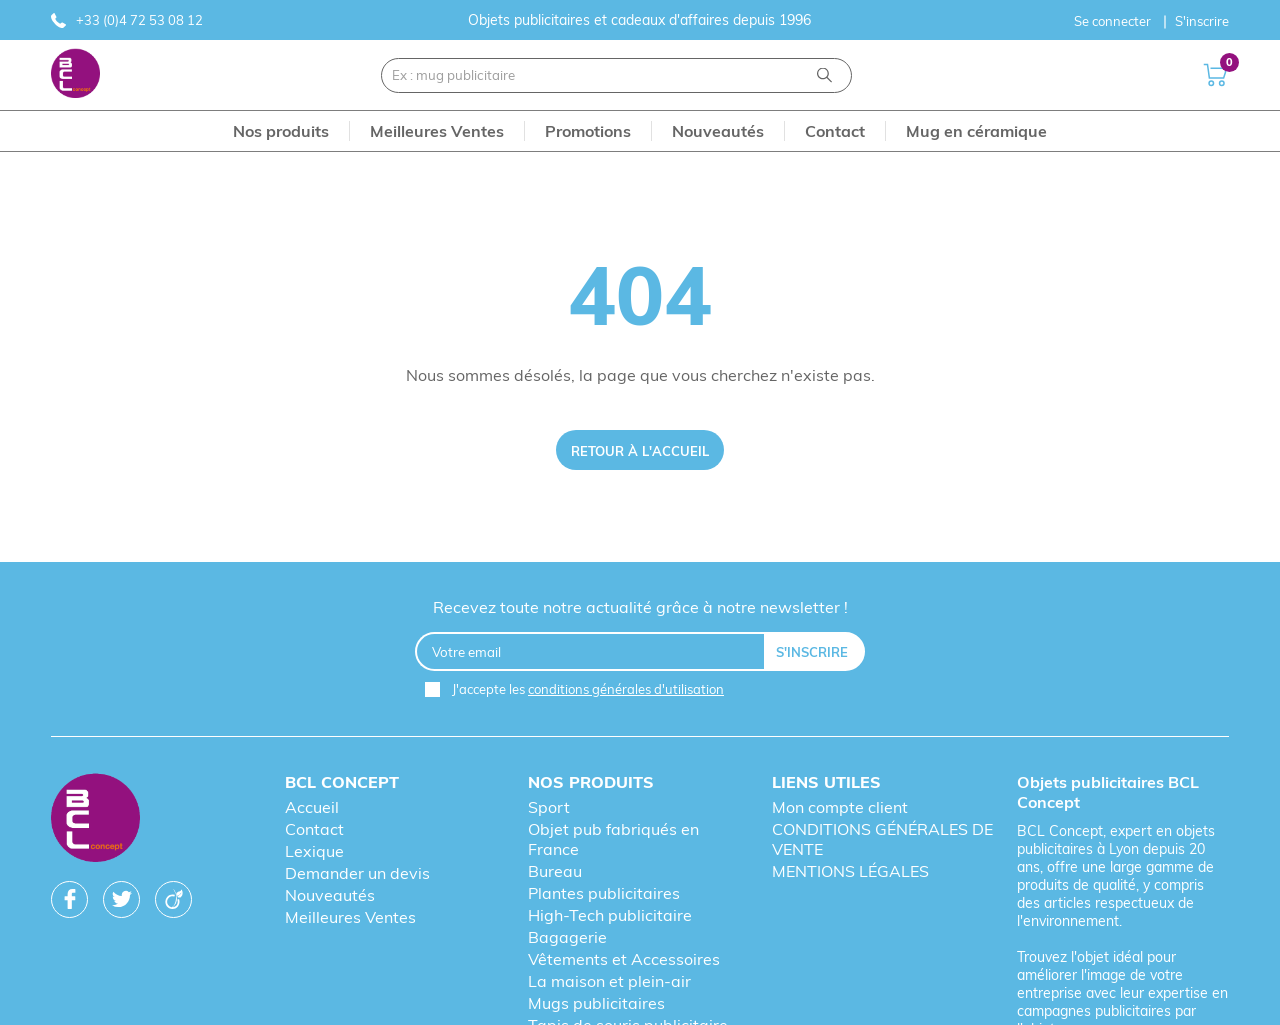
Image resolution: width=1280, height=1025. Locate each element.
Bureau (555, 871)
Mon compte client (840, 807)
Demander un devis (357, 873)
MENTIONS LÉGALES (850, 871)
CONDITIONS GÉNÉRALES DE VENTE (882, 839)
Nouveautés (330, 895)
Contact (314, 829)
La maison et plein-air (609, 981)
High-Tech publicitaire (610, 915)
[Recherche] (824, 75)
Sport (549, 807)
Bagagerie (567, 937)
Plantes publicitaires (604, 893)
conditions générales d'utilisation (626, 689)
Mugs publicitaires (596, 1003)
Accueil (312, 807)
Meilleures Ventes (350, 917)
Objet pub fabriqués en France (613, 839)
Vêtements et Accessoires (624, 959)
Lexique (314, 851)
